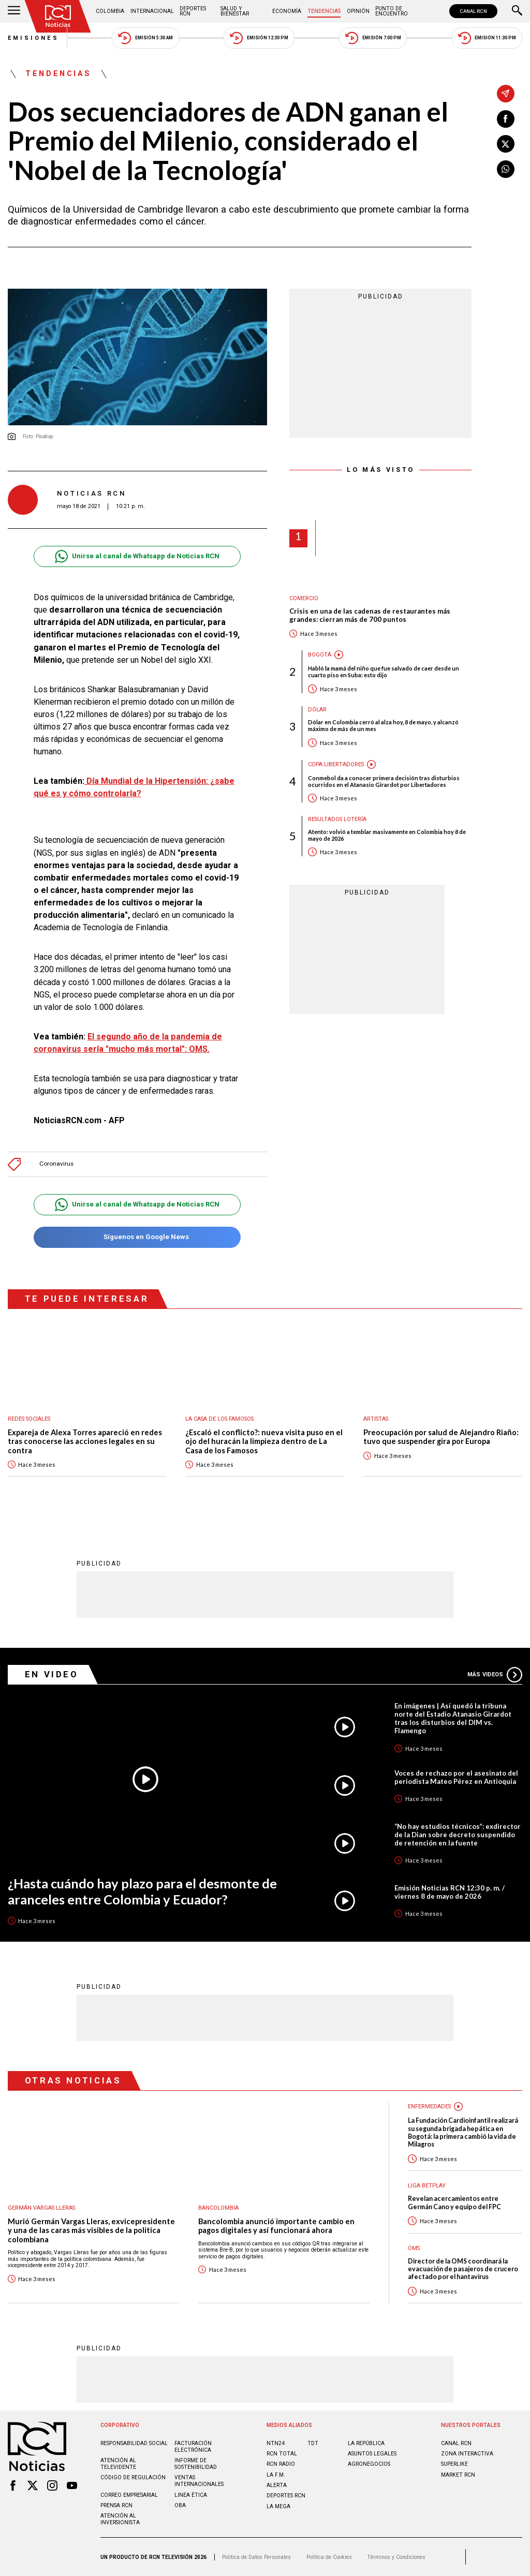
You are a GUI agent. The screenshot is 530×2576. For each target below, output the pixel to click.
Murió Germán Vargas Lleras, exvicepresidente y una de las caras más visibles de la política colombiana (91, 2230)
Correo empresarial (129, 2495)
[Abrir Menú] (14, 11)
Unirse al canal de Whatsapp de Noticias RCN (137, 556)
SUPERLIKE (454, 2464)
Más (494, 1674)
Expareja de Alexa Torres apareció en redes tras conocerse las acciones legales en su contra (85, 1441)
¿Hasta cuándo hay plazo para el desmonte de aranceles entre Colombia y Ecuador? (142, 1891)
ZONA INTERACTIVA (467, 2453)
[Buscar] (517, 11)
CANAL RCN (473, 11)
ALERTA (277, 2485)
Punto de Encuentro (391, 11)
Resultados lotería (337, 819)
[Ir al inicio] (58, 16)
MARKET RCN (458, 2474)
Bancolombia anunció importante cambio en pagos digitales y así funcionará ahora (276, 2226)
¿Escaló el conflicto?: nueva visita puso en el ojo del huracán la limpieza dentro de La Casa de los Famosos (264, 1441)
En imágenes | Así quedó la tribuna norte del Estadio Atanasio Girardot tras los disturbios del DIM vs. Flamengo (452, 1718)
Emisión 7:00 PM (373, 38)
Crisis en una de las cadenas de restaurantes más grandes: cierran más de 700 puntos (369, 615)
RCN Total (282, 2453)
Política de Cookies (329, 2557)
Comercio (303, 598)
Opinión (358, 11)
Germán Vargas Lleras (41, 2208)
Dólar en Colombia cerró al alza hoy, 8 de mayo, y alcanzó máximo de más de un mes (383, 725)
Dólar (317, 709)
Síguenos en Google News (136, 1237)
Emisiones (34, 38)
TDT (312, 2443)
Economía (286, 11)
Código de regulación (133, 2477)
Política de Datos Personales (256, 2557)
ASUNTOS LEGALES (372, 2453)
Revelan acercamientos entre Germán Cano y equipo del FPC (454, 2202)
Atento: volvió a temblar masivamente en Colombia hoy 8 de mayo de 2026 (387, 835)
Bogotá (319, 654)
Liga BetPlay (427, 2185)
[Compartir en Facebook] (505, 119)
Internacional (152, 11)
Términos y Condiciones (396, 2557)
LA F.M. (276, 2474)
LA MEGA (278, 2506)
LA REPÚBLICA (366, 2443)
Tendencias (324, 11)
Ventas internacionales (199, 2481)
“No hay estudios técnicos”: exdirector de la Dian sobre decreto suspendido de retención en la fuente (457, 1834)
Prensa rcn (116, 2505)
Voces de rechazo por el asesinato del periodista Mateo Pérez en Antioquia (456, 1777)
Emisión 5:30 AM (145, 38)
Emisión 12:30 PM (259, 38)
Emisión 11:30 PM (487, 38)
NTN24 (276, 2443)
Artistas (375, 1419)
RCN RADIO (281, 2464)
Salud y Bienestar (234, 11)
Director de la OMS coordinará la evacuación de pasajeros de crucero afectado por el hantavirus (463, 2269)
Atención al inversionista (120, 2519)
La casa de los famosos (219, 1419)
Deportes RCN (193, 11)
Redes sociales (29, 1419)
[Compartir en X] (505, 144)
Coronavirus (56, 1163)
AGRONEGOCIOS (369, 2464)
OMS (414, 2248)
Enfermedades (429, 2106)
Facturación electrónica (193, 2446)
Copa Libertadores (336, 764)
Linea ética (190, 2495)
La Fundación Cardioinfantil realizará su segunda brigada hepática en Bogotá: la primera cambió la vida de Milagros (463, 2132)
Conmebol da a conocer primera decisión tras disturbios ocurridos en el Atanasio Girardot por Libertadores (384, 781)
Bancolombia (218, 2208)
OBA (180, 2505)
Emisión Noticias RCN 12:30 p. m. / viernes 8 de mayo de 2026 (449, 1892)
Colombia (110, 11)
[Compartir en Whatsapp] (505, 169)
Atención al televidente (118, 2463)
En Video (52, 1674)
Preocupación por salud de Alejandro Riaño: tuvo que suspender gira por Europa (441, 1437)
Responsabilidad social (134, 2443)
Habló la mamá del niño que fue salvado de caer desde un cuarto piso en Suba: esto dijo (383, 671)
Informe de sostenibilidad (195, 2463)
